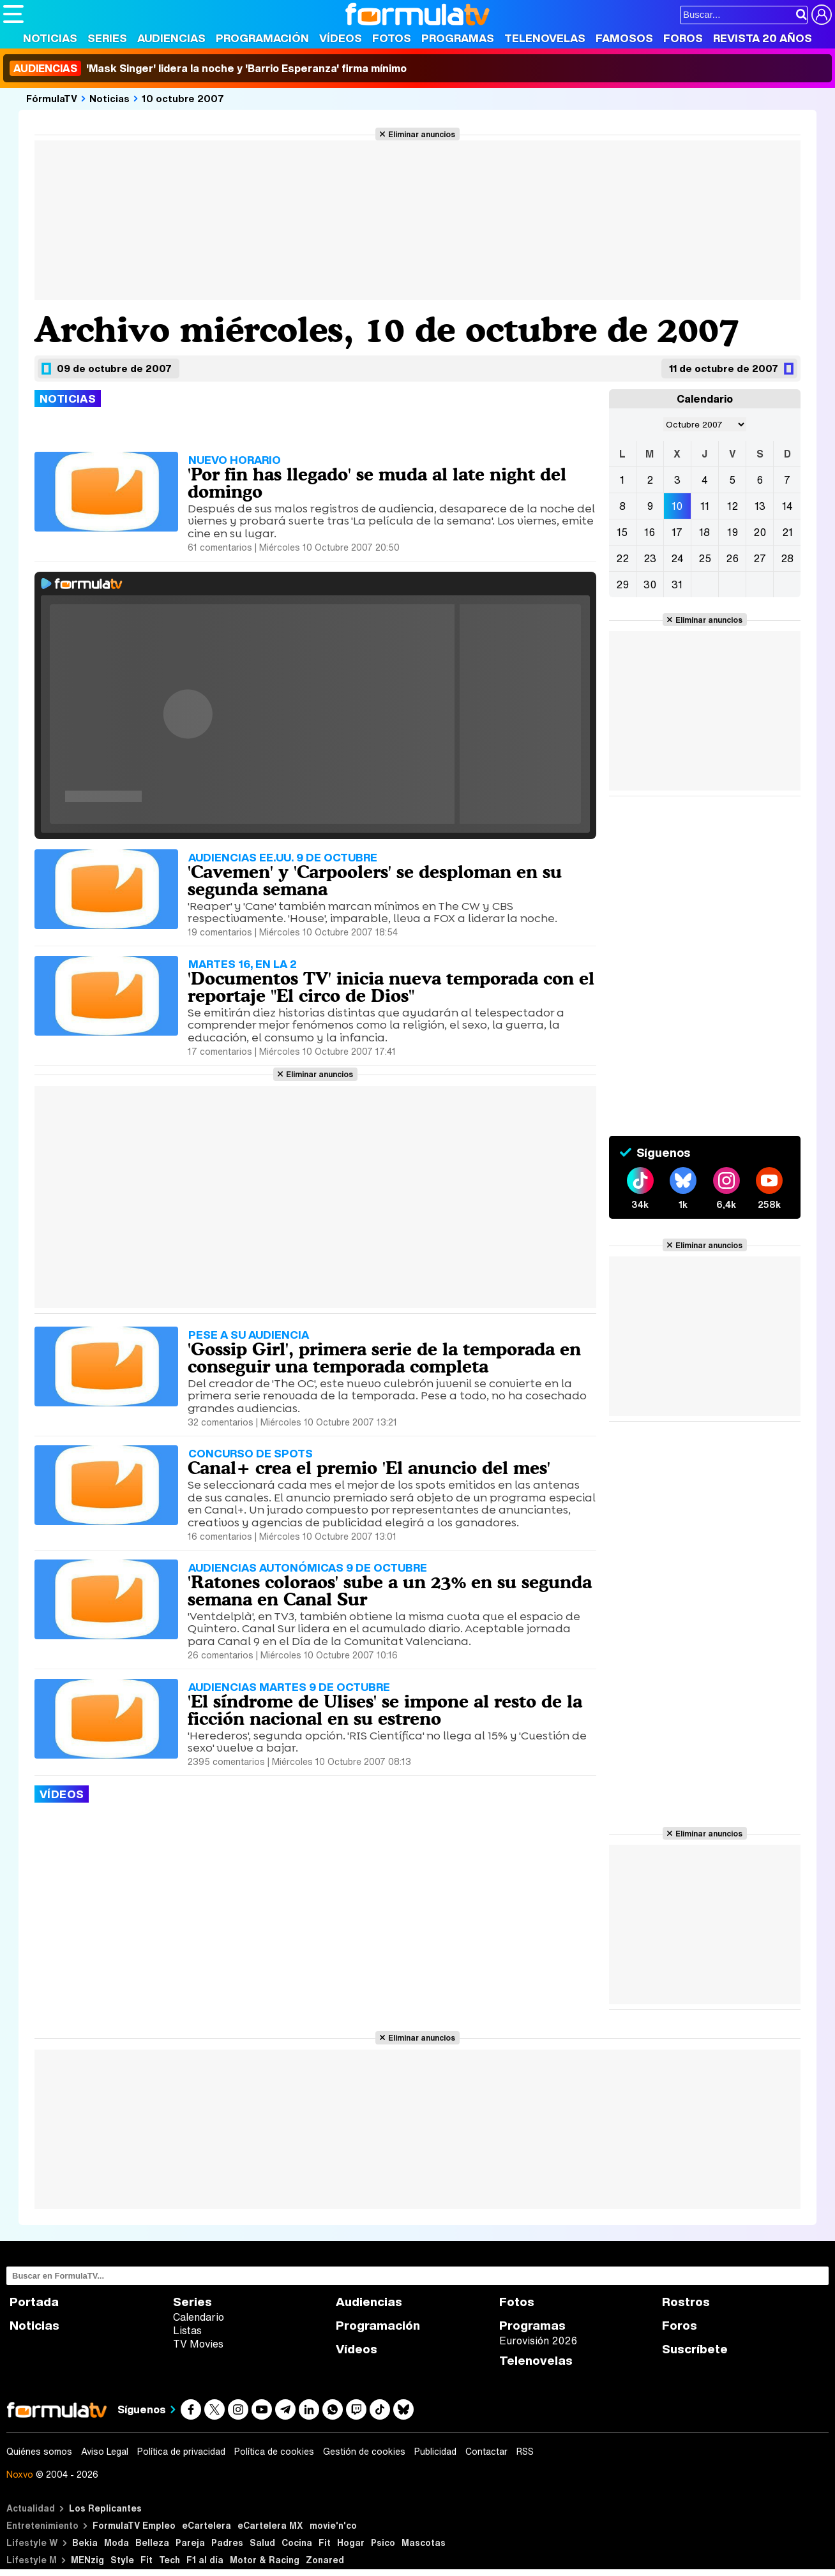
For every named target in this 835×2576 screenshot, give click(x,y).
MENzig (87, 2559)
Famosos (624, 38)
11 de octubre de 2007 (723, 368)
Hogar (351, 2542)
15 (622, 532)
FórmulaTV (51, 98)
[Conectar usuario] (821, 14)
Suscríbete (695, 2349)
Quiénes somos (39, 2451)
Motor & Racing (264, 2559)
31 (677, 584)
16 (649, 532)
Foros (683, 38)
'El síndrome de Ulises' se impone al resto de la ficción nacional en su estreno (385, 1710)
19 (732, 532)
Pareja (190, 2542)
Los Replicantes (105, 2508)
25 (704, 558)
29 (622, 584)
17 (677, 532)
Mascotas (424, 2542)
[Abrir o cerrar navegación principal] (13, 14)
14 (787, 506)
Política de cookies (274, 2451)
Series (107, 38)
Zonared (325, 2559)
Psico (383, 2542)
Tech (169, 2559)
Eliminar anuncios (421, 134)
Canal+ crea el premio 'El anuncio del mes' (369, 1467)
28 (787, 558)
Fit (325, 2542)
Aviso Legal (104, 2451)
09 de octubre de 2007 (114, 368)
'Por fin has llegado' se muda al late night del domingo (377, 483)
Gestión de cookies (364, 2451)
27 (759, 558)
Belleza (152, 2542)
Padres (227, 2542)
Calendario (198, 2317)
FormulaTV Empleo (134, 2525)
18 (704, 532)
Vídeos (340, 38)
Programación (262, 38)
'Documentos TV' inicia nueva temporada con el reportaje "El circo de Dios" (391, 987)
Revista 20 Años (762, 38)
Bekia (85, 2542)
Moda (116, 2542)
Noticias (50, 38)
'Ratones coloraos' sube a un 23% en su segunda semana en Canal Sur (390, 1590)
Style (122, 2559)
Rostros (686, 2302)
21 (787, 532)
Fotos (391, 38)
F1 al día (204, 2559)
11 (704, 506)
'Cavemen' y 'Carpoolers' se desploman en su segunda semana (375, 880)
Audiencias (171, 38)
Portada (34, 2302)
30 (649, 584)
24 (677, 558)
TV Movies (198, 2343)
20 (759, 532)
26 (732, 558)
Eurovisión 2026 (538, 2340)
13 (760, 506)
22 (622, 558)
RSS (525, 2451)
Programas (457, 38)
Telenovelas (544, 38)
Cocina (297, 2542)
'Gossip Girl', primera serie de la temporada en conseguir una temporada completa (384, 1357)
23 (649, 558)
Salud (262, 2542)
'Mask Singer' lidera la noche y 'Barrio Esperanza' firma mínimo (208, 68)
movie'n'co (333, 2525)
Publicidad (435, 2451)
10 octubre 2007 (183, 98)
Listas (187, 2330)
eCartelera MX (270, 2525)
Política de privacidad (181, 2451)
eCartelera (206, 2525)
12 (732, 506)
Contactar (486, 2451)
